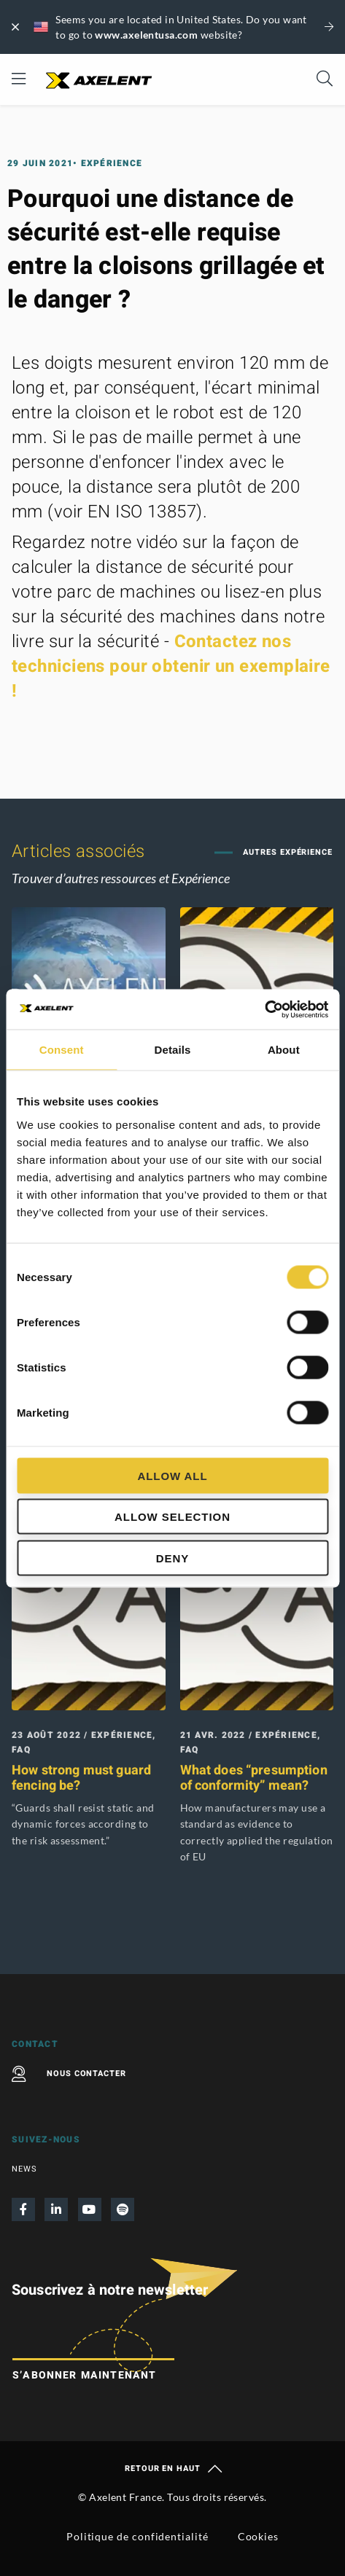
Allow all (172, 1475)
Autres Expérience (286, 852)
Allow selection (172, 1517)
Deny (172, 1557)
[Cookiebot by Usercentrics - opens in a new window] (264, 1009)
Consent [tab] (61, 1050)
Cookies (258, 2536)
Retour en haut (172, 2469)
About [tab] (284, 1050)
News (24, 2169)
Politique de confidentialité (137, 2536)
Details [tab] (173, 1050)
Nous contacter (69, 2074)
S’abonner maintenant (84, 2375)
